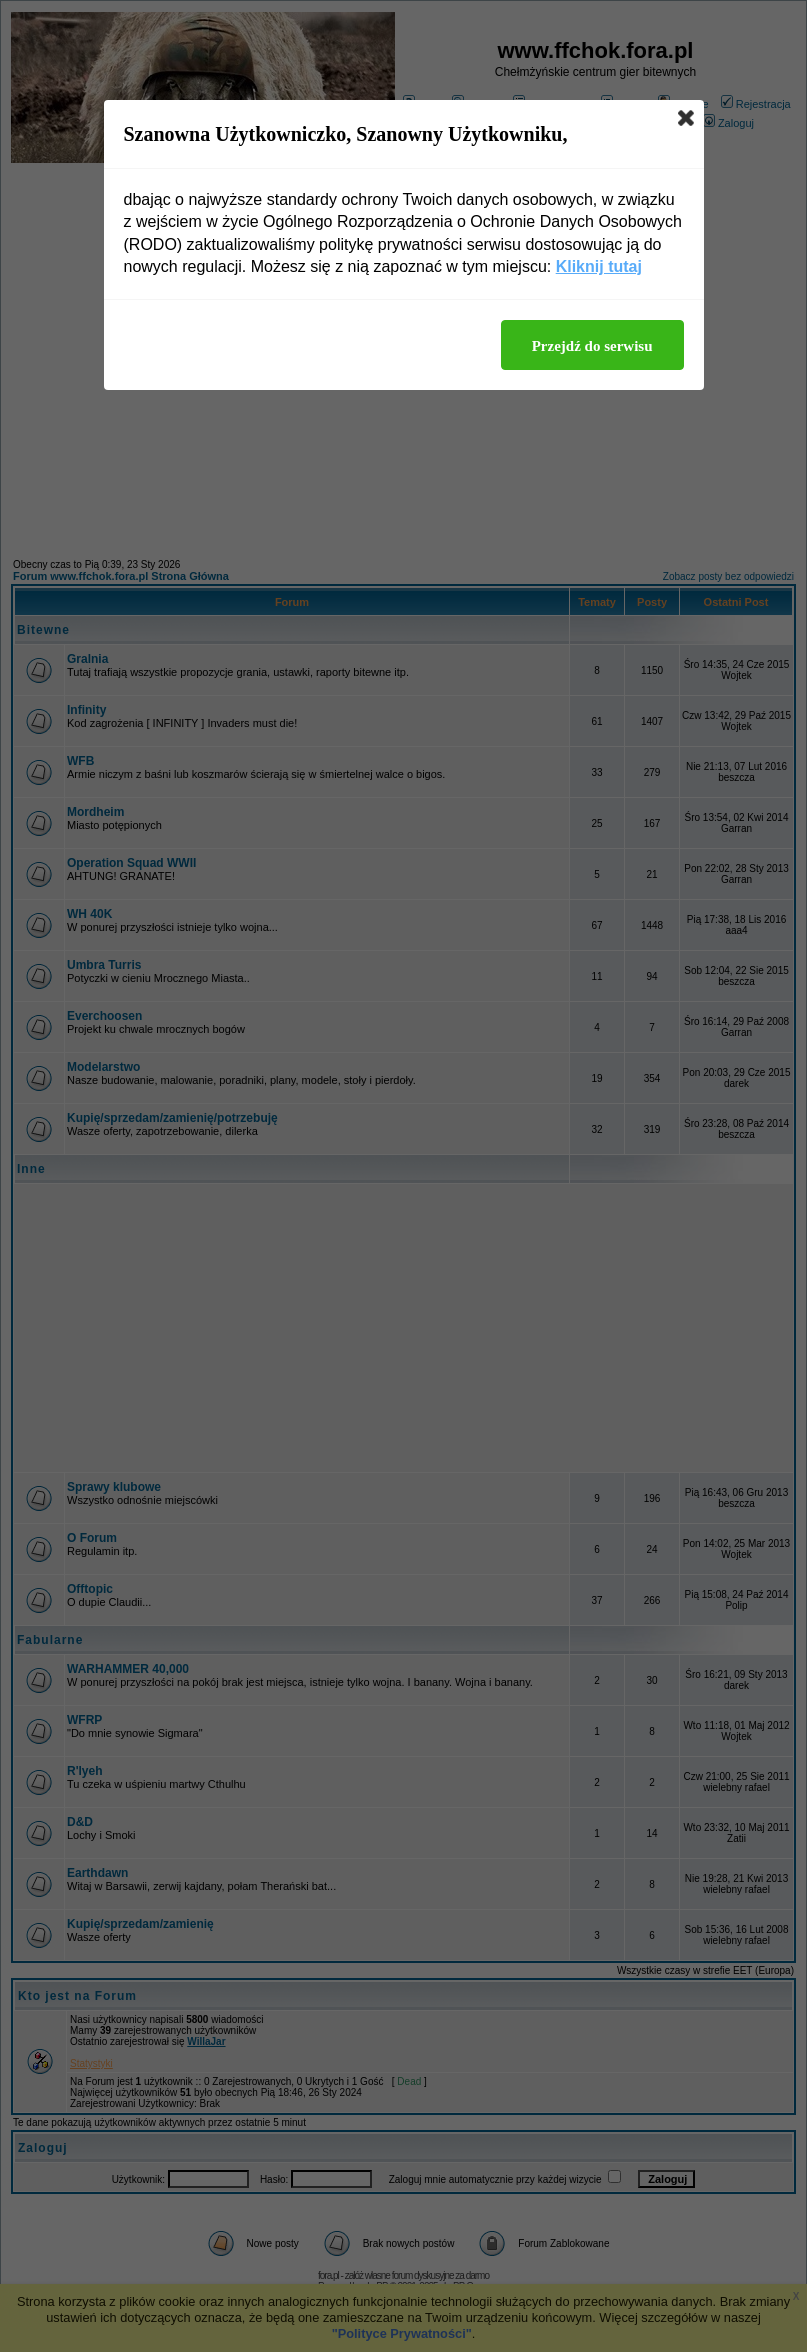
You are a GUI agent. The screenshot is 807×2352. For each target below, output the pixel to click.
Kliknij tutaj (599, 266)
